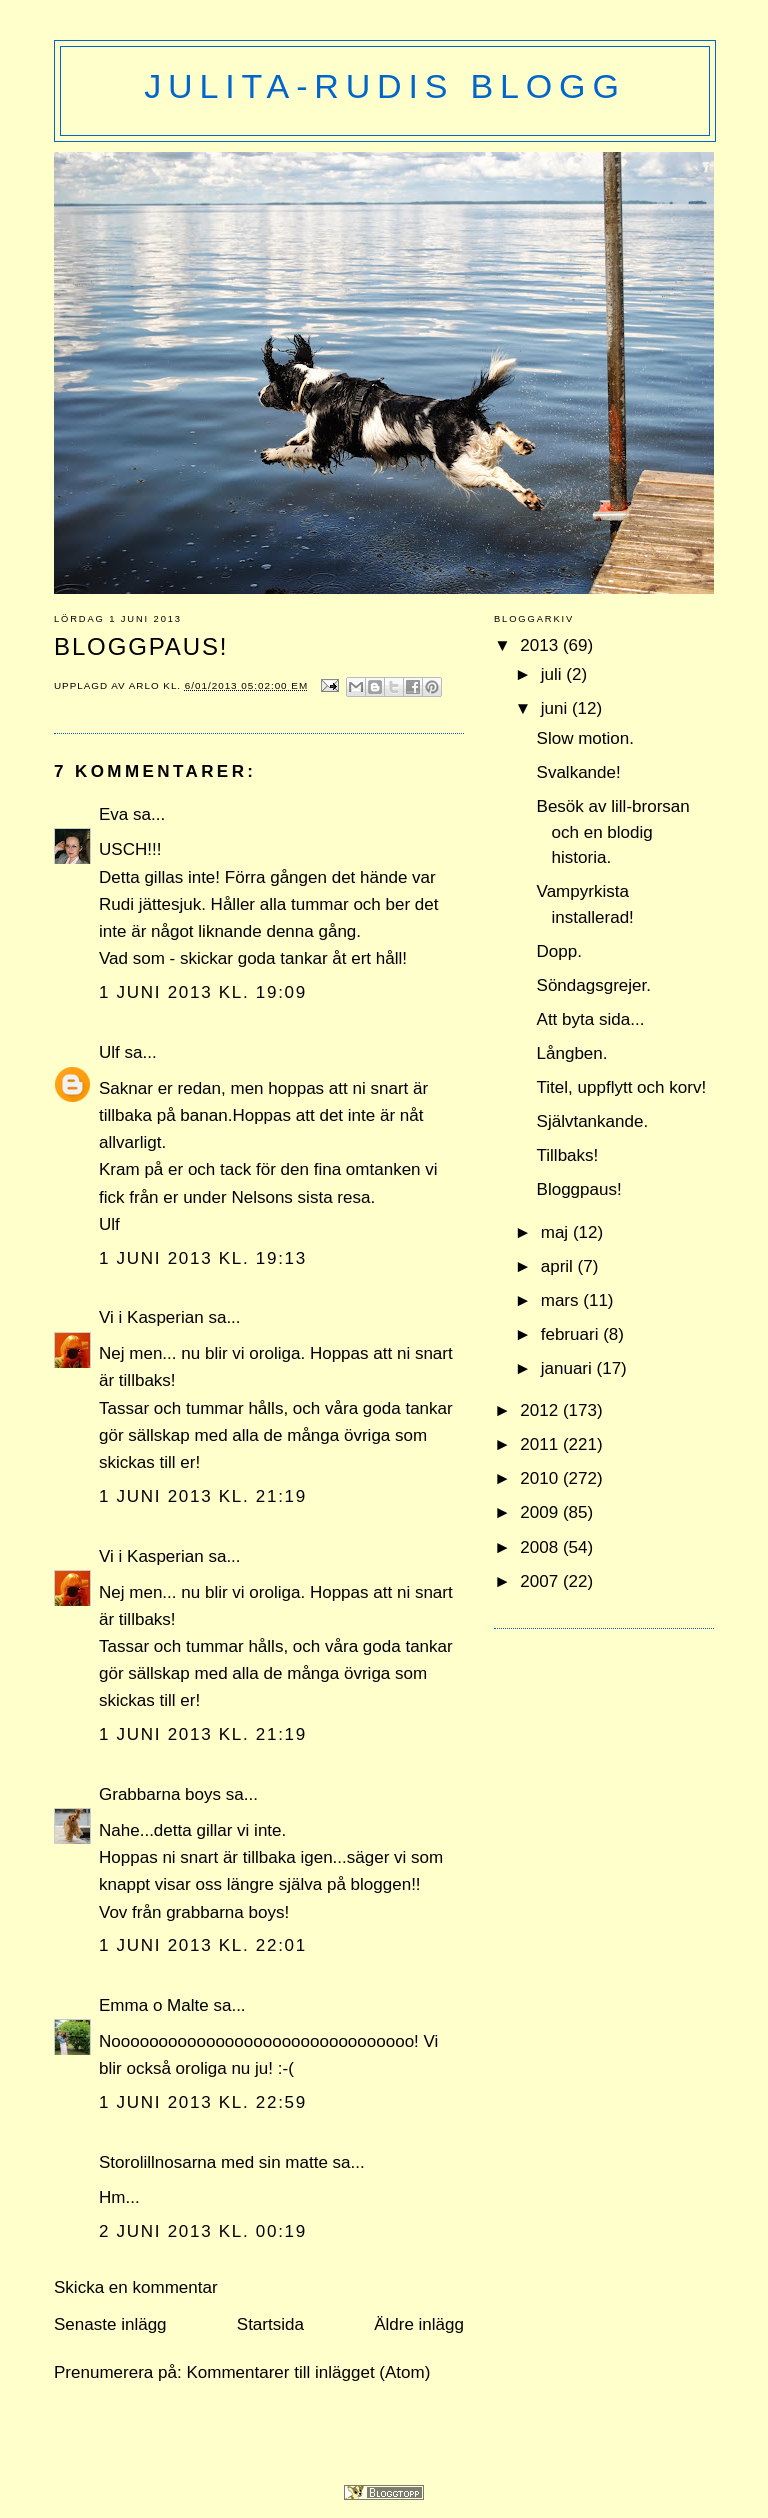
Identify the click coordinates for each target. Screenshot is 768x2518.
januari (569, 1368)
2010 (541, 1478)
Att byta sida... (591, 1019)
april (559, 1266)
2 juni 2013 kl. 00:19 (203, 2231)
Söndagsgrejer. (594, 985)
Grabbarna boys (160, 1794)
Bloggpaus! (579, 1189)
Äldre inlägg (419, 2324)
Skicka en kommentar (136, 2287)
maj (557, 1232)
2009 (541, 1512)
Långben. (572, 1053)
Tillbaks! (568, 1155)
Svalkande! (579, 772)
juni (556, 708)
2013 (541, 645)
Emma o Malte (154, 2005)
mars (562, 1300)
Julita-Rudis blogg (384, 86)
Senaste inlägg (110, 2324)
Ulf (109, 1052)
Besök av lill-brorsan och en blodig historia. (613, 832)
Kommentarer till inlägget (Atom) (308, 2372)
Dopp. (559, 951)
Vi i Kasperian (151, 1317)
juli (554, 674)
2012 (541, 1410)
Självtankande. (593, 1121)
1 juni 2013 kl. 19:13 (203, 1258)
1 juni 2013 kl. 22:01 (203, 1945)
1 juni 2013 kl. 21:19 (203, 1496)
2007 (541, 1581)
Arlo (146, 685)
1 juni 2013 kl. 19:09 (203, 992)
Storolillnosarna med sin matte (213, 2162)
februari (572, 1334)
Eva (113, 814)
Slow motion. (585, 738)
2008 (541, 1547)
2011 (541, 1444)
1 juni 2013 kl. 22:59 (203, 2102)
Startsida (270, 2324)
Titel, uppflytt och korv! (622, 1087)
